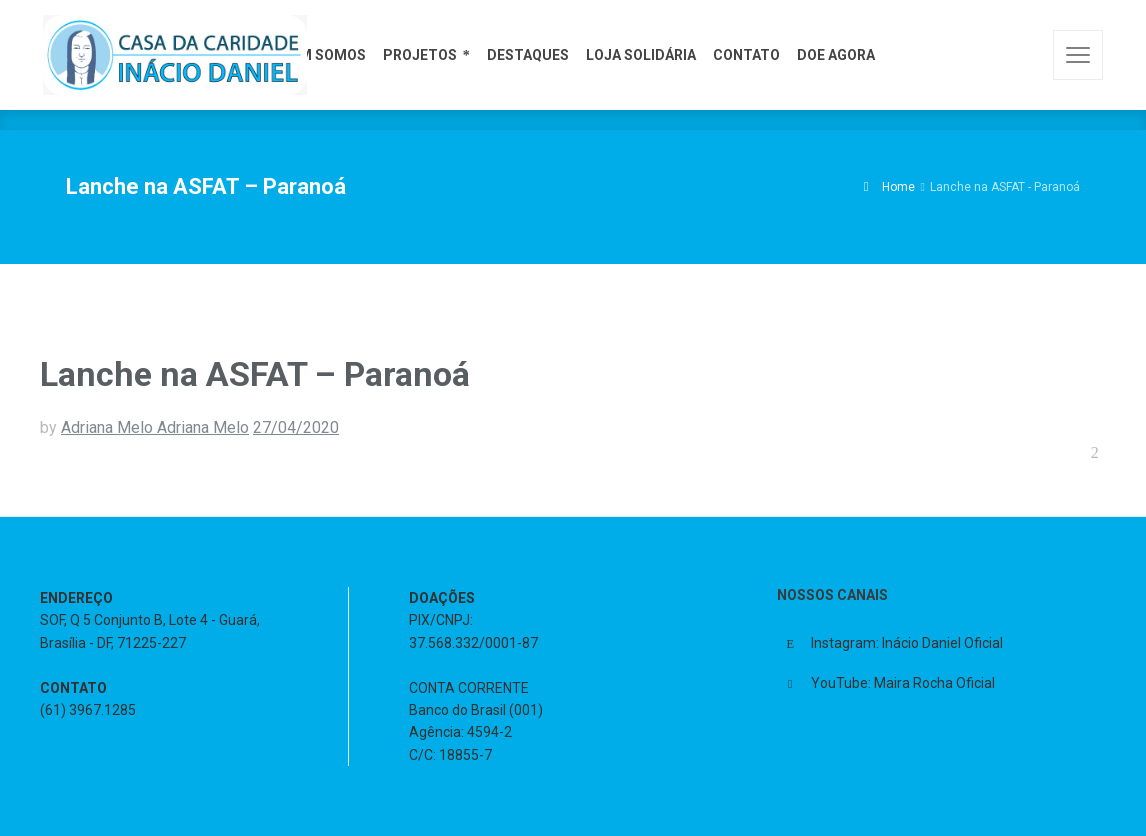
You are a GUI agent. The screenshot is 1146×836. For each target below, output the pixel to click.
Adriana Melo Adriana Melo (155, 427)
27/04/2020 (296, 427)
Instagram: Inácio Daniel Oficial (907, 643)
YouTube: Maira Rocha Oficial (903, 683)
